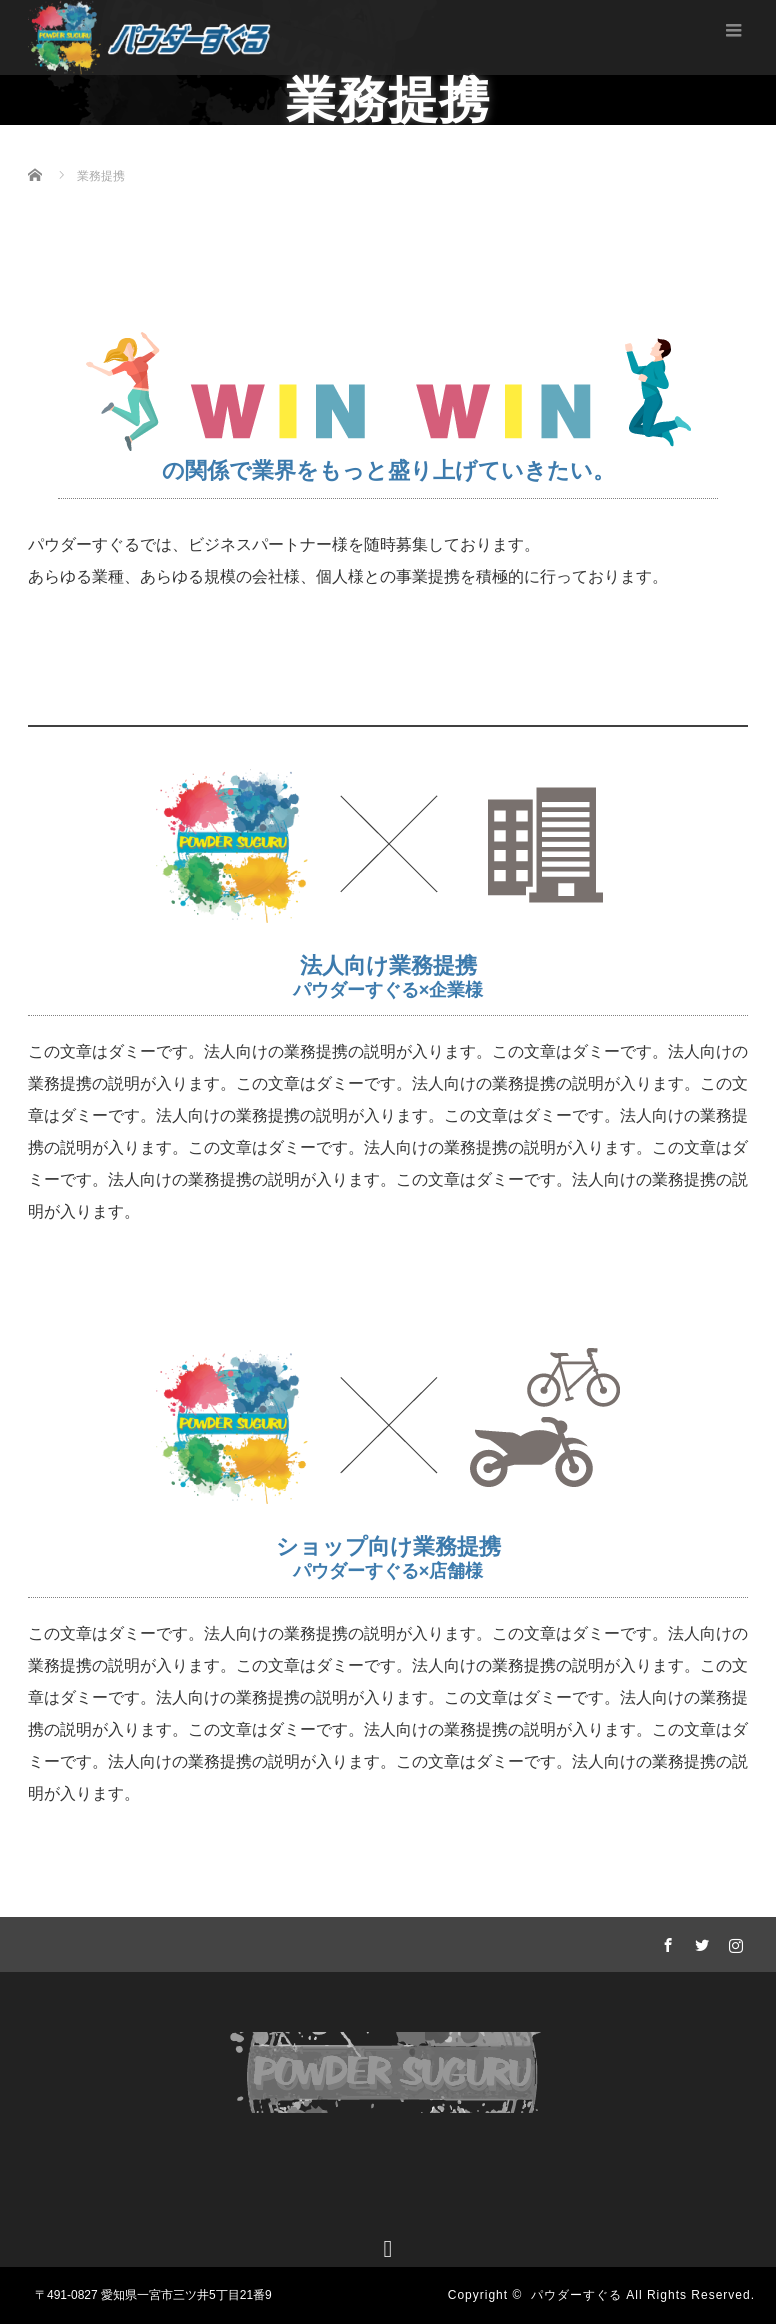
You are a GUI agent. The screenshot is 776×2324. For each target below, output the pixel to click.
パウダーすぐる (576, 2295)
